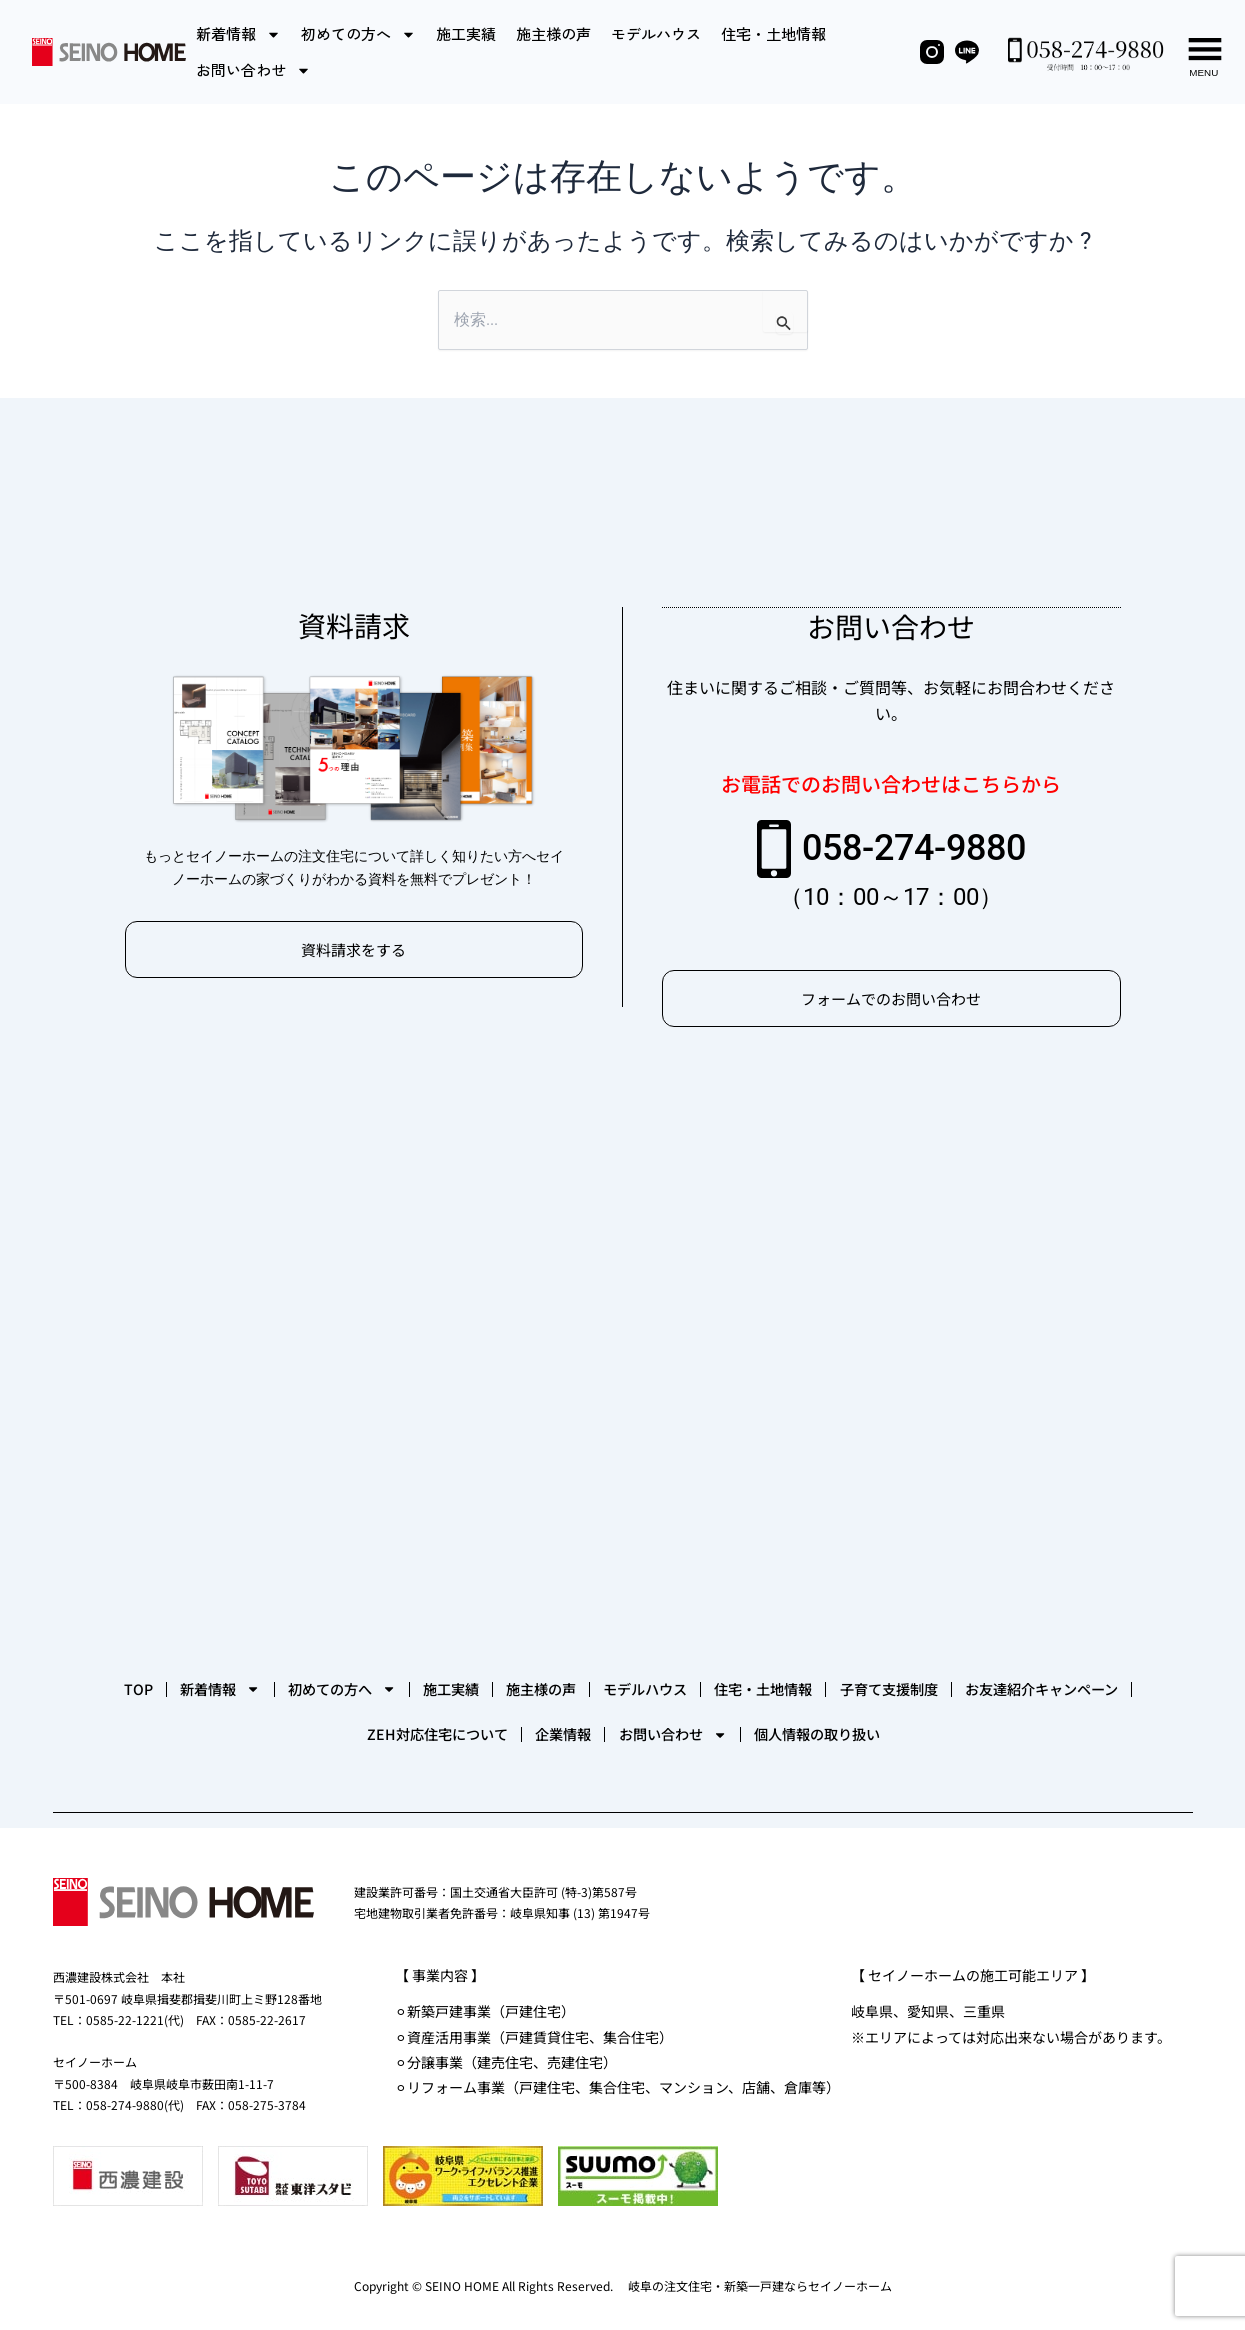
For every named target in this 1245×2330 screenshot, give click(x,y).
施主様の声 (553, 33)
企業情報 (745, 1731)
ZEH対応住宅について (577, 1731)
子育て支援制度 (154, 1731)
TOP (168, 1671)
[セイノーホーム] (622, 1351)
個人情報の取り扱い (1083, 1731)
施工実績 (466, 33)
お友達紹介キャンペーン (353, 1731)
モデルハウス (656, 33)
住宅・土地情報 (773, 33)
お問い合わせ (253, 70)
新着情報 (238, 34)
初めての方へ (358, 34)
